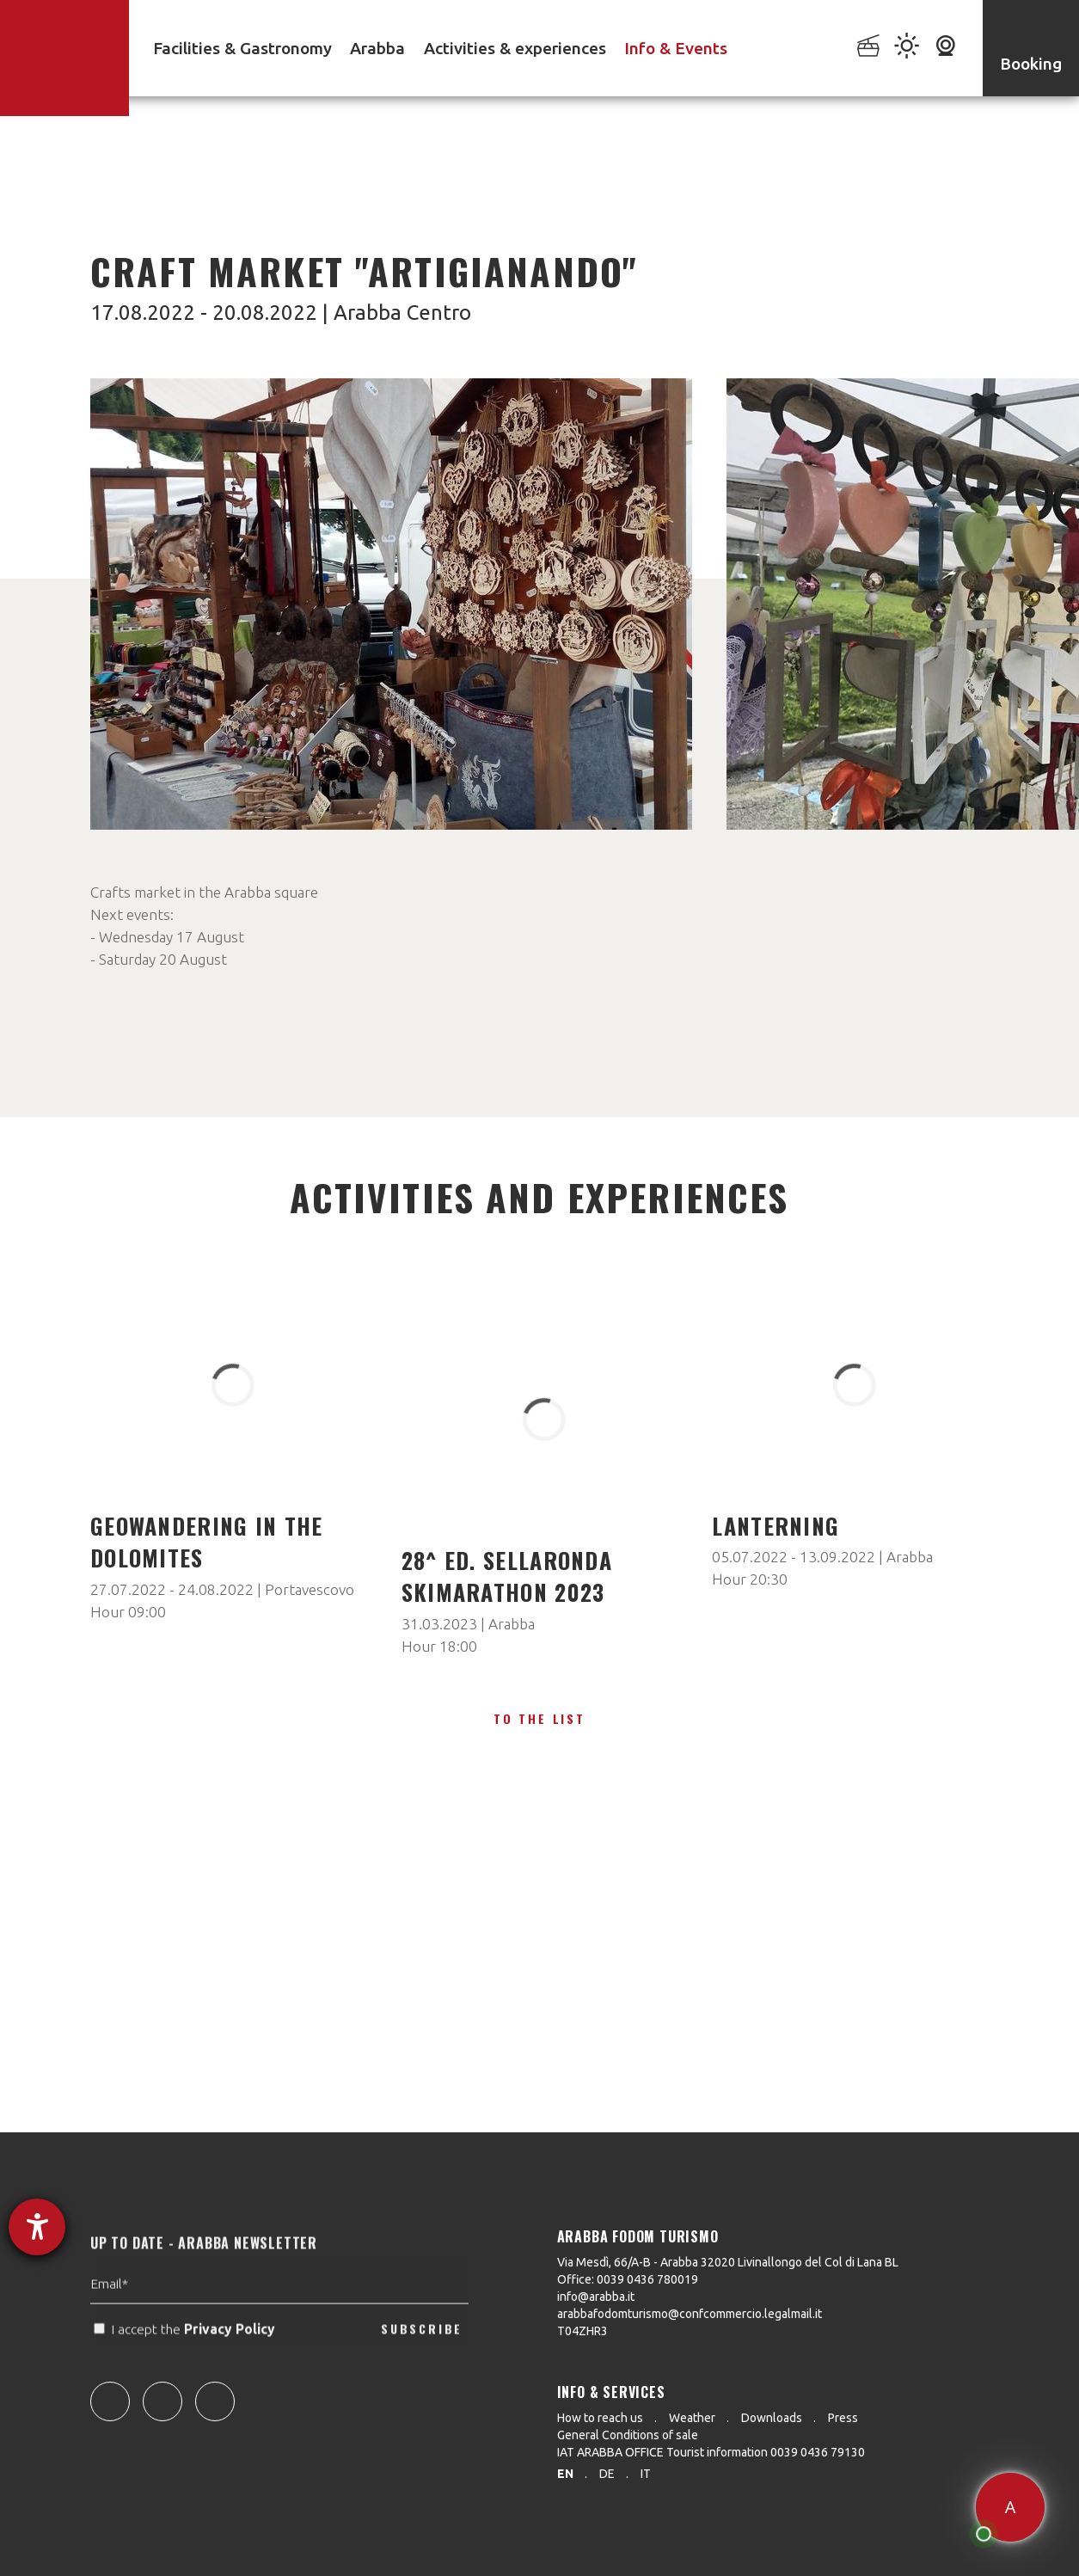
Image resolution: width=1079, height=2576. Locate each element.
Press (843, 2418)
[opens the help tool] (37, 2227)
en (565, 2474)
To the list (539, 1718)
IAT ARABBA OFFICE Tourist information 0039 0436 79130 (711, 2452)
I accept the (186, 2361)
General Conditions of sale (627, 2435)
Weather (692, 2418)
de (607, 2474)
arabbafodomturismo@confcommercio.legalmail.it (689, 2314)
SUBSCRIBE (422, 2361)
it (646, 2474)
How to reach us (600, 2418)
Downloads (771, 2418)
